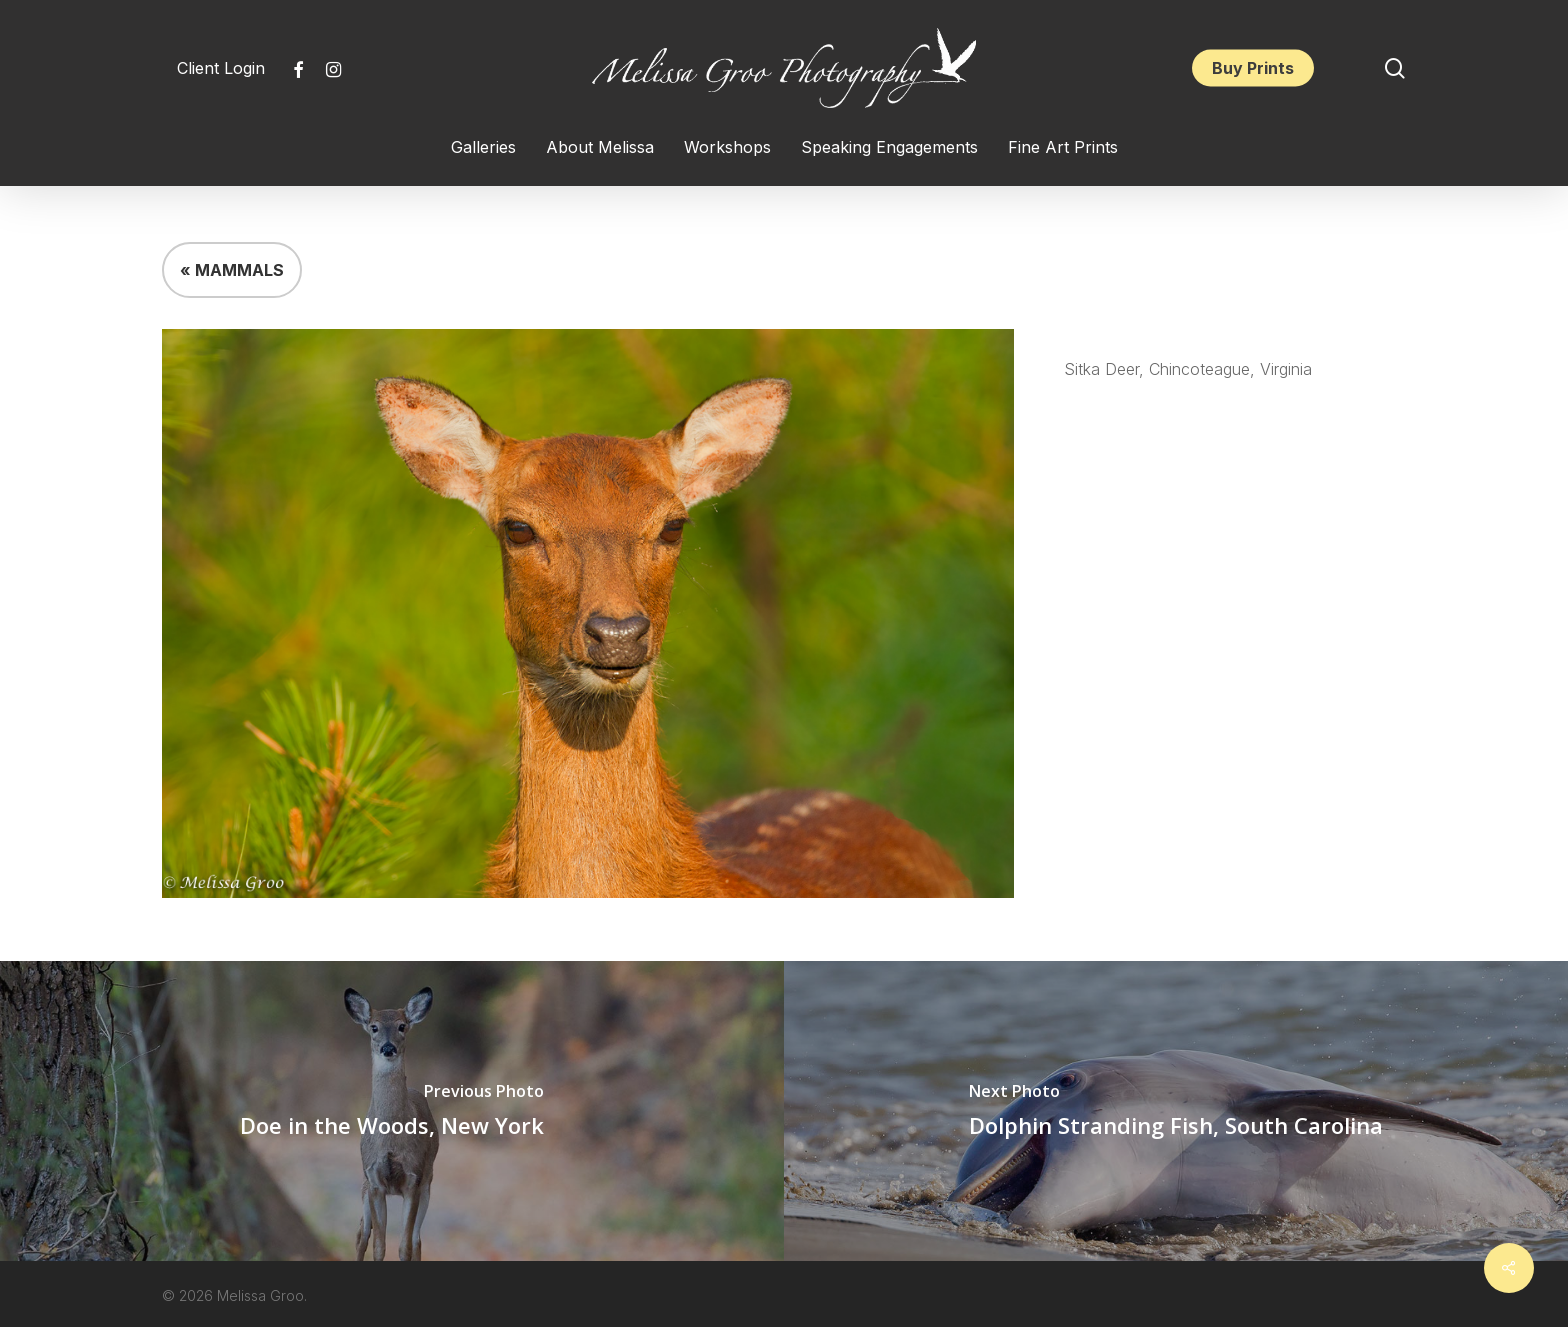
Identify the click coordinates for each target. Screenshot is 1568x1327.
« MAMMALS (232, 270)
